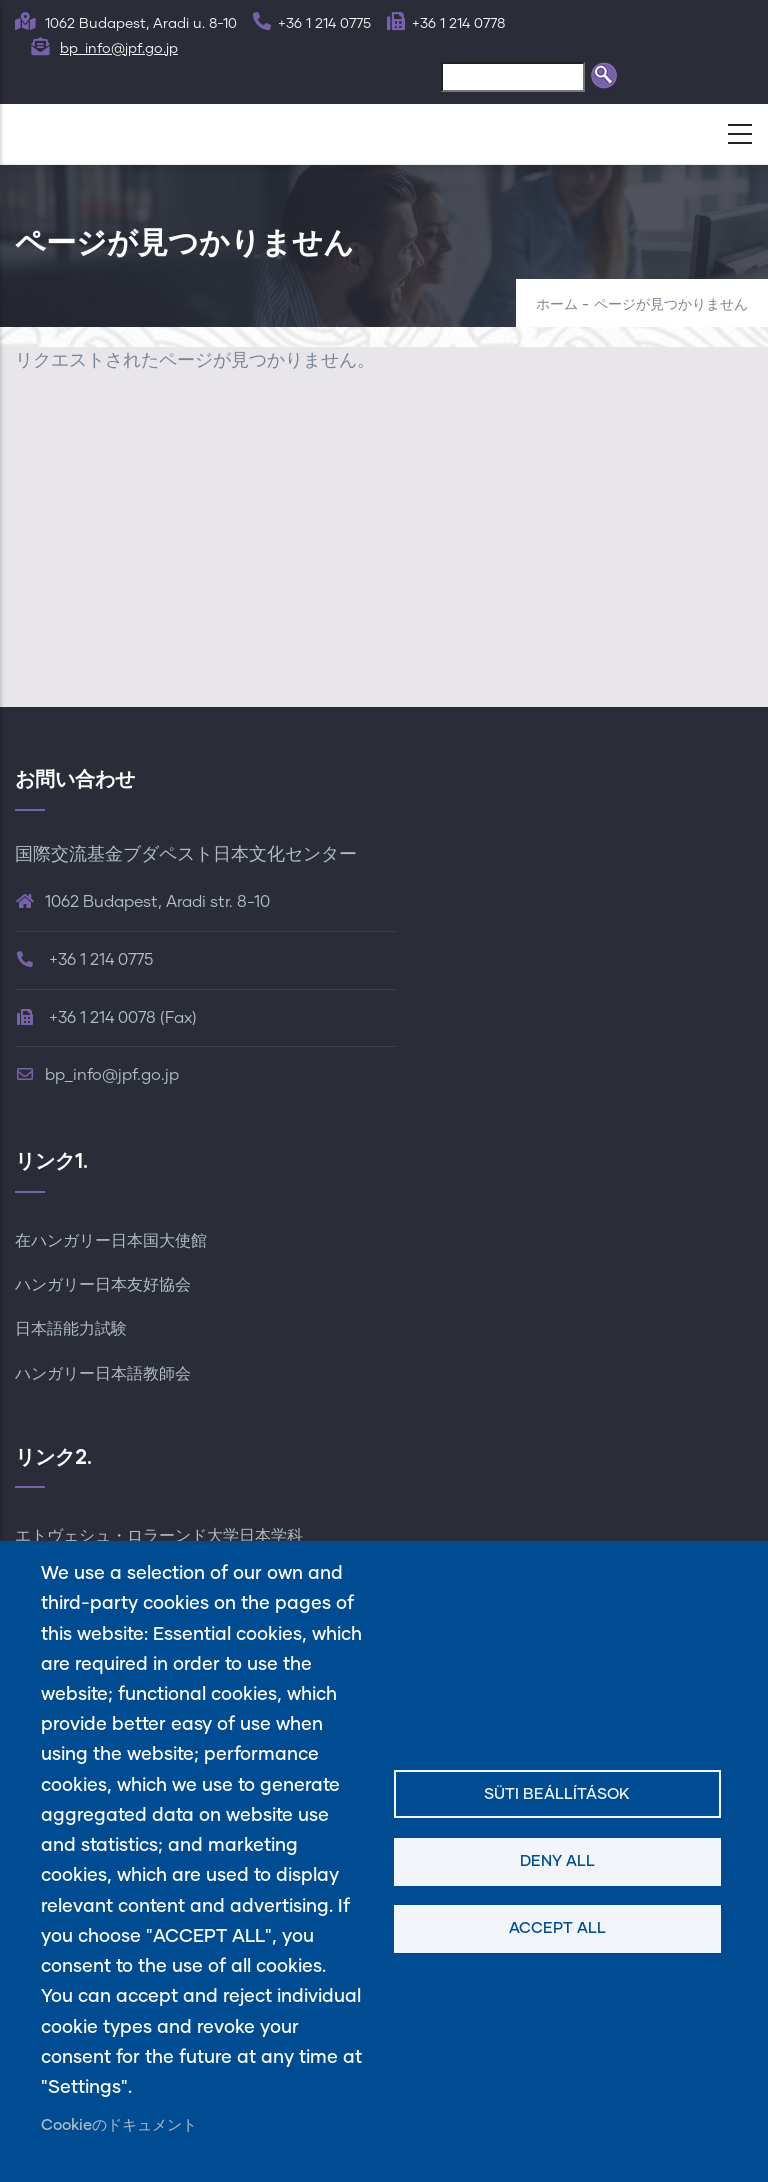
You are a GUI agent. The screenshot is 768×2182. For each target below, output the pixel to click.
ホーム (557, 305)
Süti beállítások (557, 1794)
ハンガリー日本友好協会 (103, 1285)
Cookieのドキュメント (119, 2125)
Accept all (557, 1928)
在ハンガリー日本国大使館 (111, 1241)
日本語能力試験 (71, 1329)
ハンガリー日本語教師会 (103, 1374)
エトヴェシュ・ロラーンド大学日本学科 (159, 1536)
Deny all (557, 1861)
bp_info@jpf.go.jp (119, 49)
